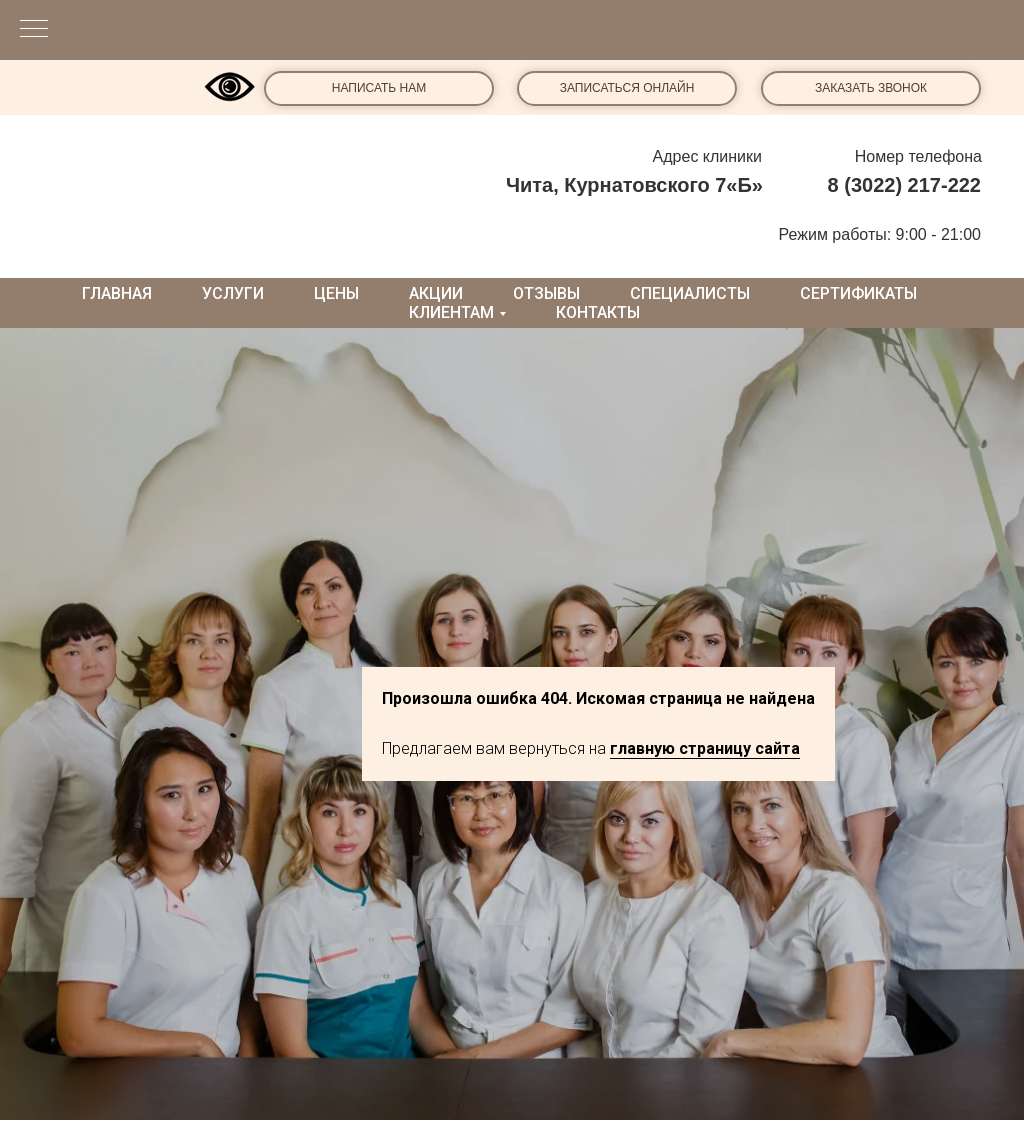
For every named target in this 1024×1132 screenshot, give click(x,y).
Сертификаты (858, 293)
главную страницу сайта (705, 748)
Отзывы (546, 293)
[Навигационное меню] (34, 30)
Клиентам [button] (451, 312)
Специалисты (690, 293)
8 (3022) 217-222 (904, 185)
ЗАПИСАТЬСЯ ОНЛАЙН (627, 88)
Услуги (233, 293)
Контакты (598, 312)
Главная (117, 293)
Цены (336, 293)
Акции (436, 293)
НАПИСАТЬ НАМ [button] (379, 88)
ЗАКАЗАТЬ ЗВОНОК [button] (871, 88)
